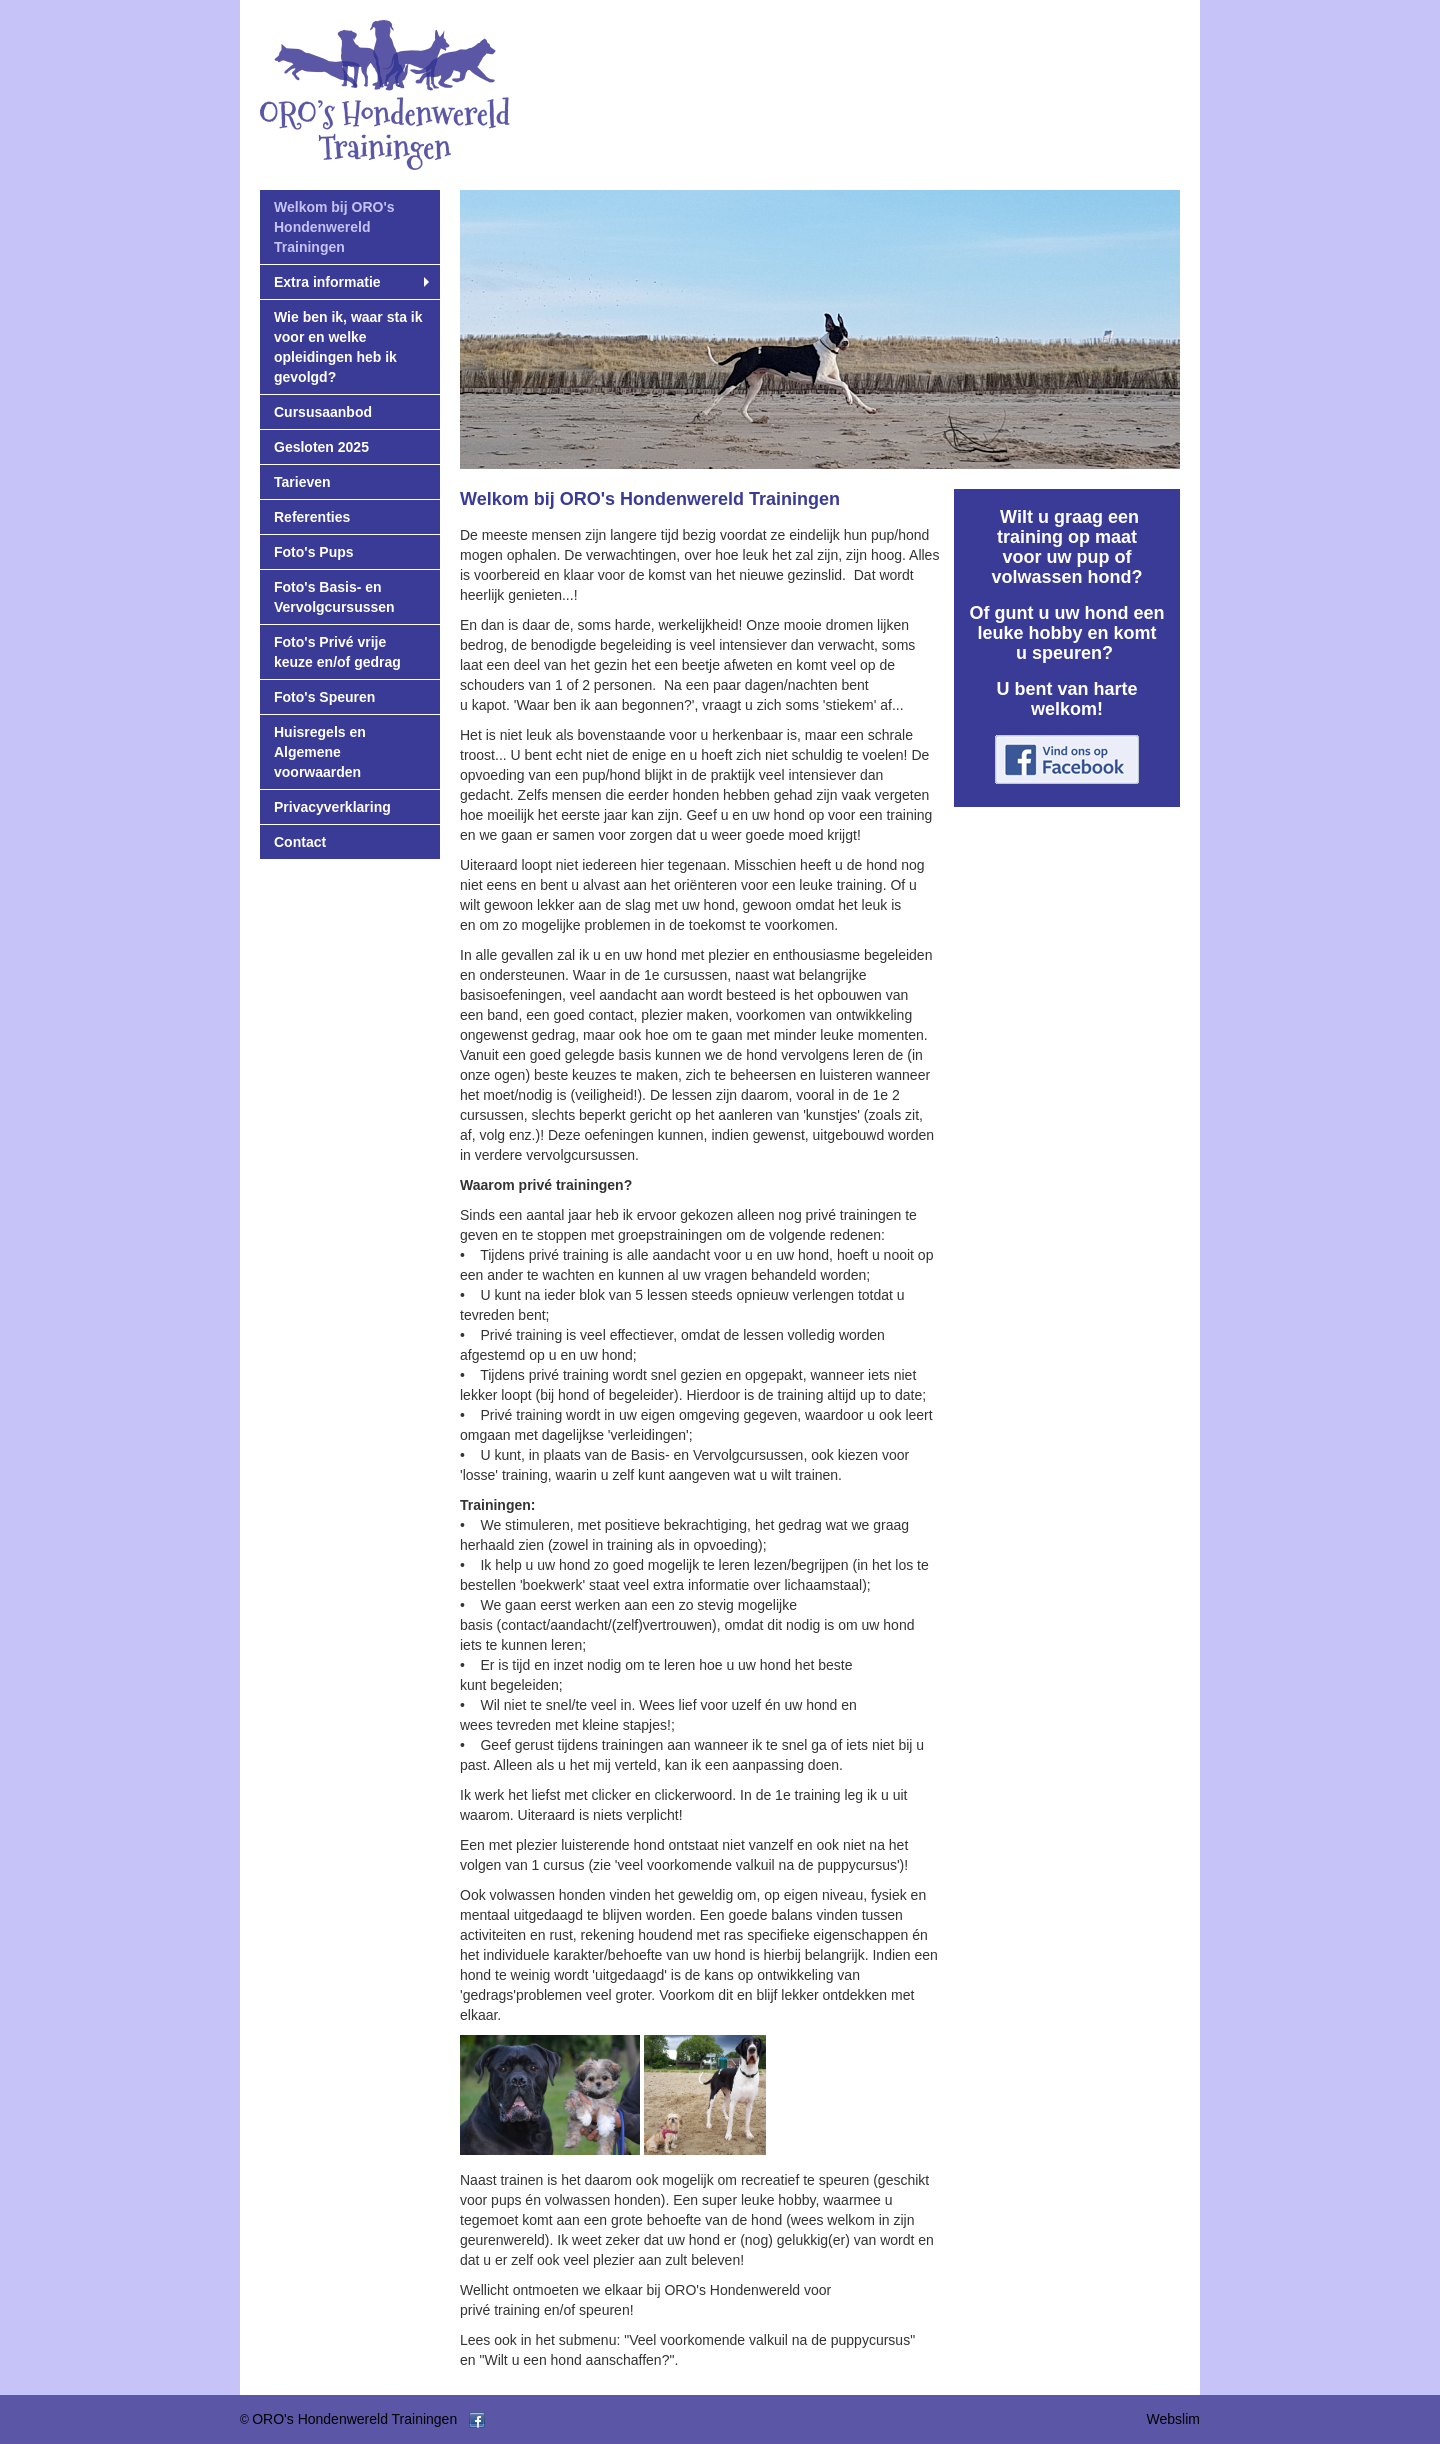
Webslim (1173, 2419)
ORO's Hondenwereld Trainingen (354, 2419)
